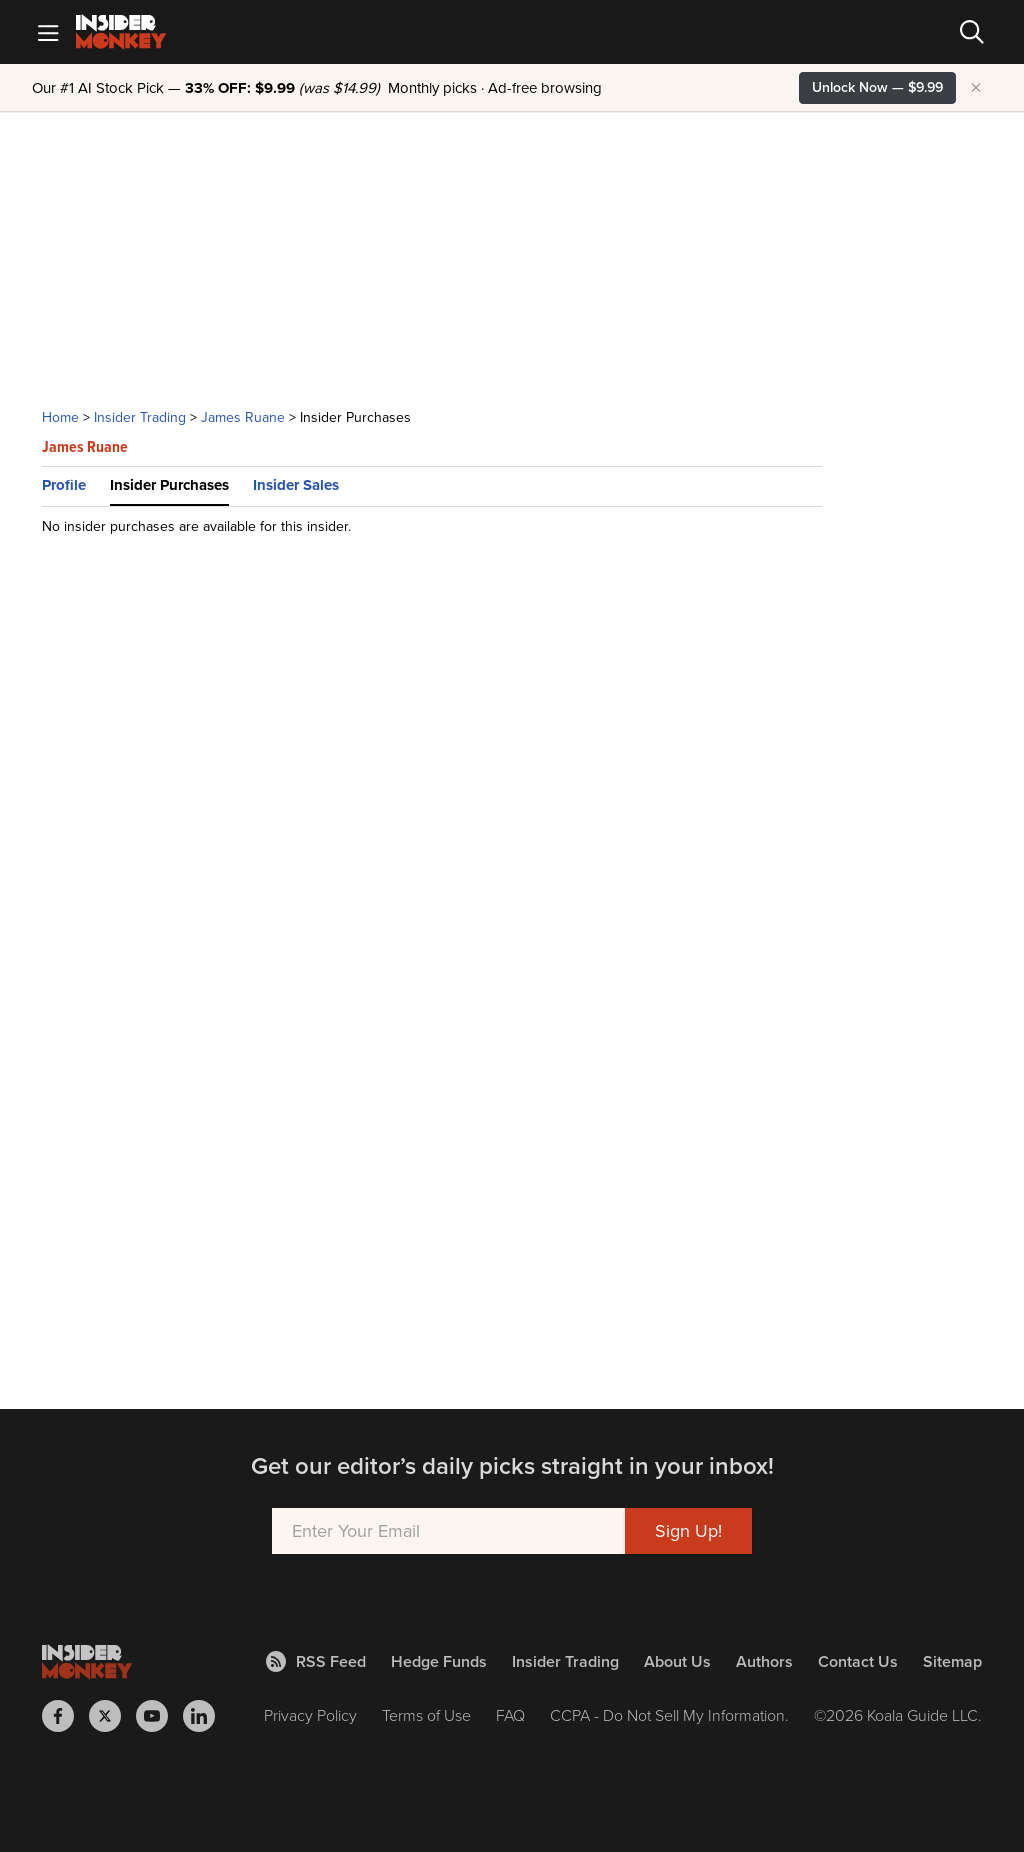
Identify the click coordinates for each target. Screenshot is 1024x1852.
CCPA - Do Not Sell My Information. (669, 1715)
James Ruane (243, 417)
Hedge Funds (439, 1661)
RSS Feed (316, 1661)
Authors (764, 1661)
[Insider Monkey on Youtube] (159, 1716)
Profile (64, 485)
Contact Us (858, 1661)
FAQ (510, 1715)
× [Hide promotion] (976, 88)
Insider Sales (296, 485)
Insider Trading (140, 417)
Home (60, 417)
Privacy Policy (310, 1715)
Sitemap (952, 1661)
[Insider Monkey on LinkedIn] (206, 1716)
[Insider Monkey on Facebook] (65, 1716)
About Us (677, 1661)
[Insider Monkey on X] (112, 1716)
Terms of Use (426, 1715)
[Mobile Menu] (48, 32)
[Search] (972, 32)
